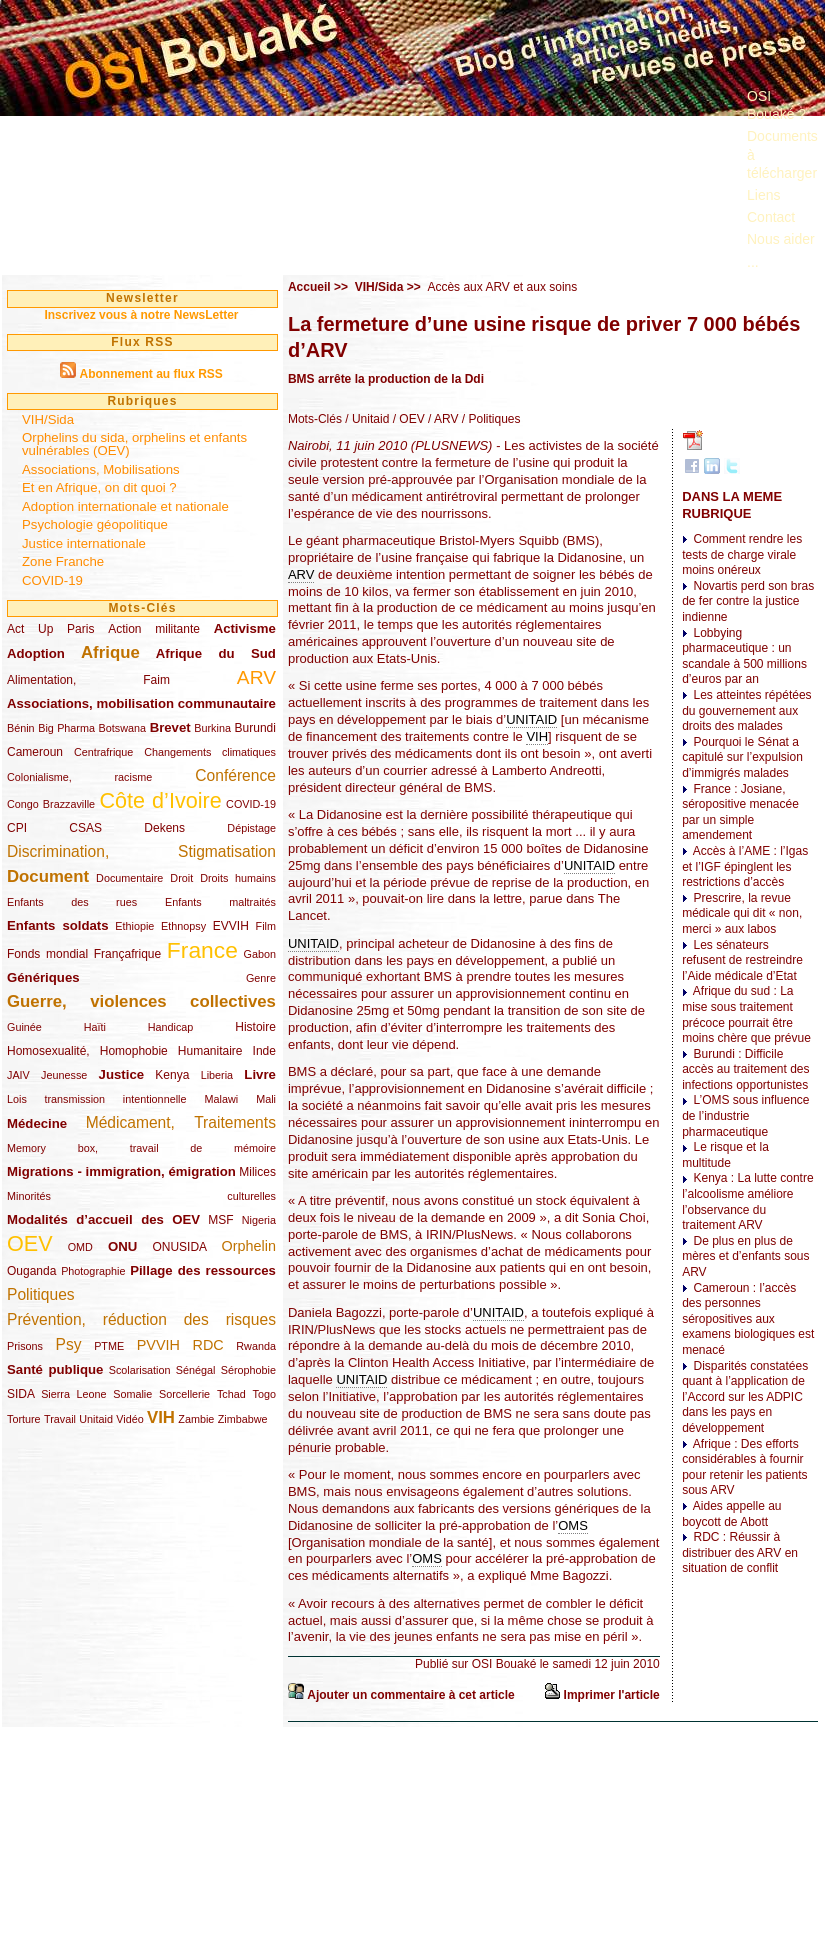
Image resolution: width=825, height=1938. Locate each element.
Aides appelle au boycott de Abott (731, 1514)
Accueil (309, 287)
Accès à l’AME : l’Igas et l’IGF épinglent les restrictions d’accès (745, 866)
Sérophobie (248, 1370)
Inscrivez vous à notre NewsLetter (141, 315)
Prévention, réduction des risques (141, 1319)
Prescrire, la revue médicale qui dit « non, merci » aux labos (742, 913)
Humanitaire (210, 1051)
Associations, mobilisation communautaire (141, 703)
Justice (121, 1074)
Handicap (171, 1027)
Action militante (154, 629)
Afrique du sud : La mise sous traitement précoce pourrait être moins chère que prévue (746, 1014)
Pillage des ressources (203, 1270)
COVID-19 (52, 580)
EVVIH (231, 926)
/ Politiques (489, 419)
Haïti (95, 1027)
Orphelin (249, 1246)
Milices (257, 1172)
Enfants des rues (72, 902)
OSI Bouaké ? (776, 105)
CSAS (85, 828)
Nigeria (259, 1220)
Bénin (21, 728)
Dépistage (251, 828)
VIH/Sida (48, 419)
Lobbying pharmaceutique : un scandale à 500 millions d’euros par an (744, 656)
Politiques (41, 1294)
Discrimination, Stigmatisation (141, 851)
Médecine (37, 1123)
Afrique (110, 652)
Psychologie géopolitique (95, 524)
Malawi (221, 1099)
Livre (260, 1074)
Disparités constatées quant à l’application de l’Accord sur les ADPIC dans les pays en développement (745, 1397)
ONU (122, 1246)
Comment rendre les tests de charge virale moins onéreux (742, 554)
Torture (24, 1419)
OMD (80, 1247)
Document (48, 876)
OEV (30, 1243)
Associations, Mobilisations (101, 469)
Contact (771, 217)
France (202, 950)
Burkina (212, 728)
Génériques (43, 977)
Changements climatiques (210, 752)
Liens (763, 195)
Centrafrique (103, 752)
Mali (266, 1099)
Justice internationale (84, 543)
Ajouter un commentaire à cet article (410, 1695)
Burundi (255, 728)
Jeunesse (64, 1075)
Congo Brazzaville (51, 804)
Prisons (25, 1346)
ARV (256, 677)
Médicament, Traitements (181, 1122)
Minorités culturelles (141, 1196)
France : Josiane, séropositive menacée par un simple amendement (740, 812)
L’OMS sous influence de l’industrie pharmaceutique (745, 1115)
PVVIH (158, 1345)
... (753, 262)
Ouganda (31, 1271)
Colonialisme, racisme (79, 777)
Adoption (36, 653)
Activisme (245, 628)
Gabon (260, 954)
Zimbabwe (243, 1419)
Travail (60, 1419)
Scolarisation (140, 1370)
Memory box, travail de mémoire (141, 1148)
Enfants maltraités (220, 902)
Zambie (196, 1419)
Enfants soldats (58, 925)
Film (266, 926)
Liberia (217, 1075)
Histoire (255, 1027)
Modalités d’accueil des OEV (103, 1219)
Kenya (172, 1075)
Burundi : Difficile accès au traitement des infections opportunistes (745, 1069)
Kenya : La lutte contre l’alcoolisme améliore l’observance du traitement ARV (747, 1201)
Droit (181, 878)
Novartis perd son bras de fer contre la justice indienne (748, 601)
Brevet (170, 727)
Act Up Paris (50, 629)
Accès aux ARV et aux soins (502, 287)
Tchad (231, 1394)
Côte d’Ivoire (160, 800)
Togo (263, 1394)
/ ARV (442, 419)
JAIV (18, 1075)
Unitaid (96, 1419)
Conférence (235, 775)
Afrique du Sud (216, 653)
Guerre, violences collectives (141, 1001)
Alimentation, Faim (88, 680)
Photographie (93, 1271)
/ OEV (406, 419)
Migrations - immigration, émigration (121, 1171)
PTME (109, 1346)
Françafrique (127, 954)
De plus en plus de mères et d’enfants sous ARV (745, 1256)
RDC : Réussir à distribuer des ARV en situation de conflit (740, 1552)
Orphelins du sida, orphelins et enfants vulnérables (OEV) (134, 444)
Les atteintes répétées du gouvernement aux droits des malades (746, 710)
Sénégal (196, 1370)
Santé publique (55, 1369)
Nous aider (781, 239)
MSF (220, 1220)
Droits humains (238, 878)
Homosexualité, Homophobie (87, 1051)
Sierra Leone (73, 1394)
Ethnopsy (183, 926)
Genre (261, 978)
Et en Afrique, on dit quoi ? (99, 487)
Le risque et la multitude (725, 1155)
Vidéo (129, 1419)
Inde (264, 1051)
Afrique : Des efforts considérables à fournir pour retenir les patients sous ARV (744, 1467)
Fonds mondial (47, 954)
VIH (161, 1417)
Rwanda (256, 1346)
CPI (17, 828)
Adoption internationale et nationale (125, 506)
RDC (208, 1345)
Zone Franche (63, 561)
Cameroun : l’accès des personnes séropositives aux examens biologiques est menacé (748, 1319)
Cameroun (35, 752)
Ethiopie (134, 926)
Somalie (132, 1394)
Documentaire (129, 878)
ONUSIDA (179, 1247)
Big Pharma (66, 728)
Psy (69, 1344)
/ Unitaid (365, 419)
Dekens (164, 828)
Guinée (24, 1027)
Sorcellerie (184, 1394)
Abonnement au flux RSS (150, 374)
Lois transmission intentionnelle (96, 1099)
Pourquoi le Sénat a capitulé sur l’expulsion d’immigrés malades (742, 757)
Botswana (122, 728)
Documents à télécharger (782, 154)
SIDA (20, 1394)
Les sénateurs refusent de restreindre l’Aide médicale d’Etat (742, 960)
